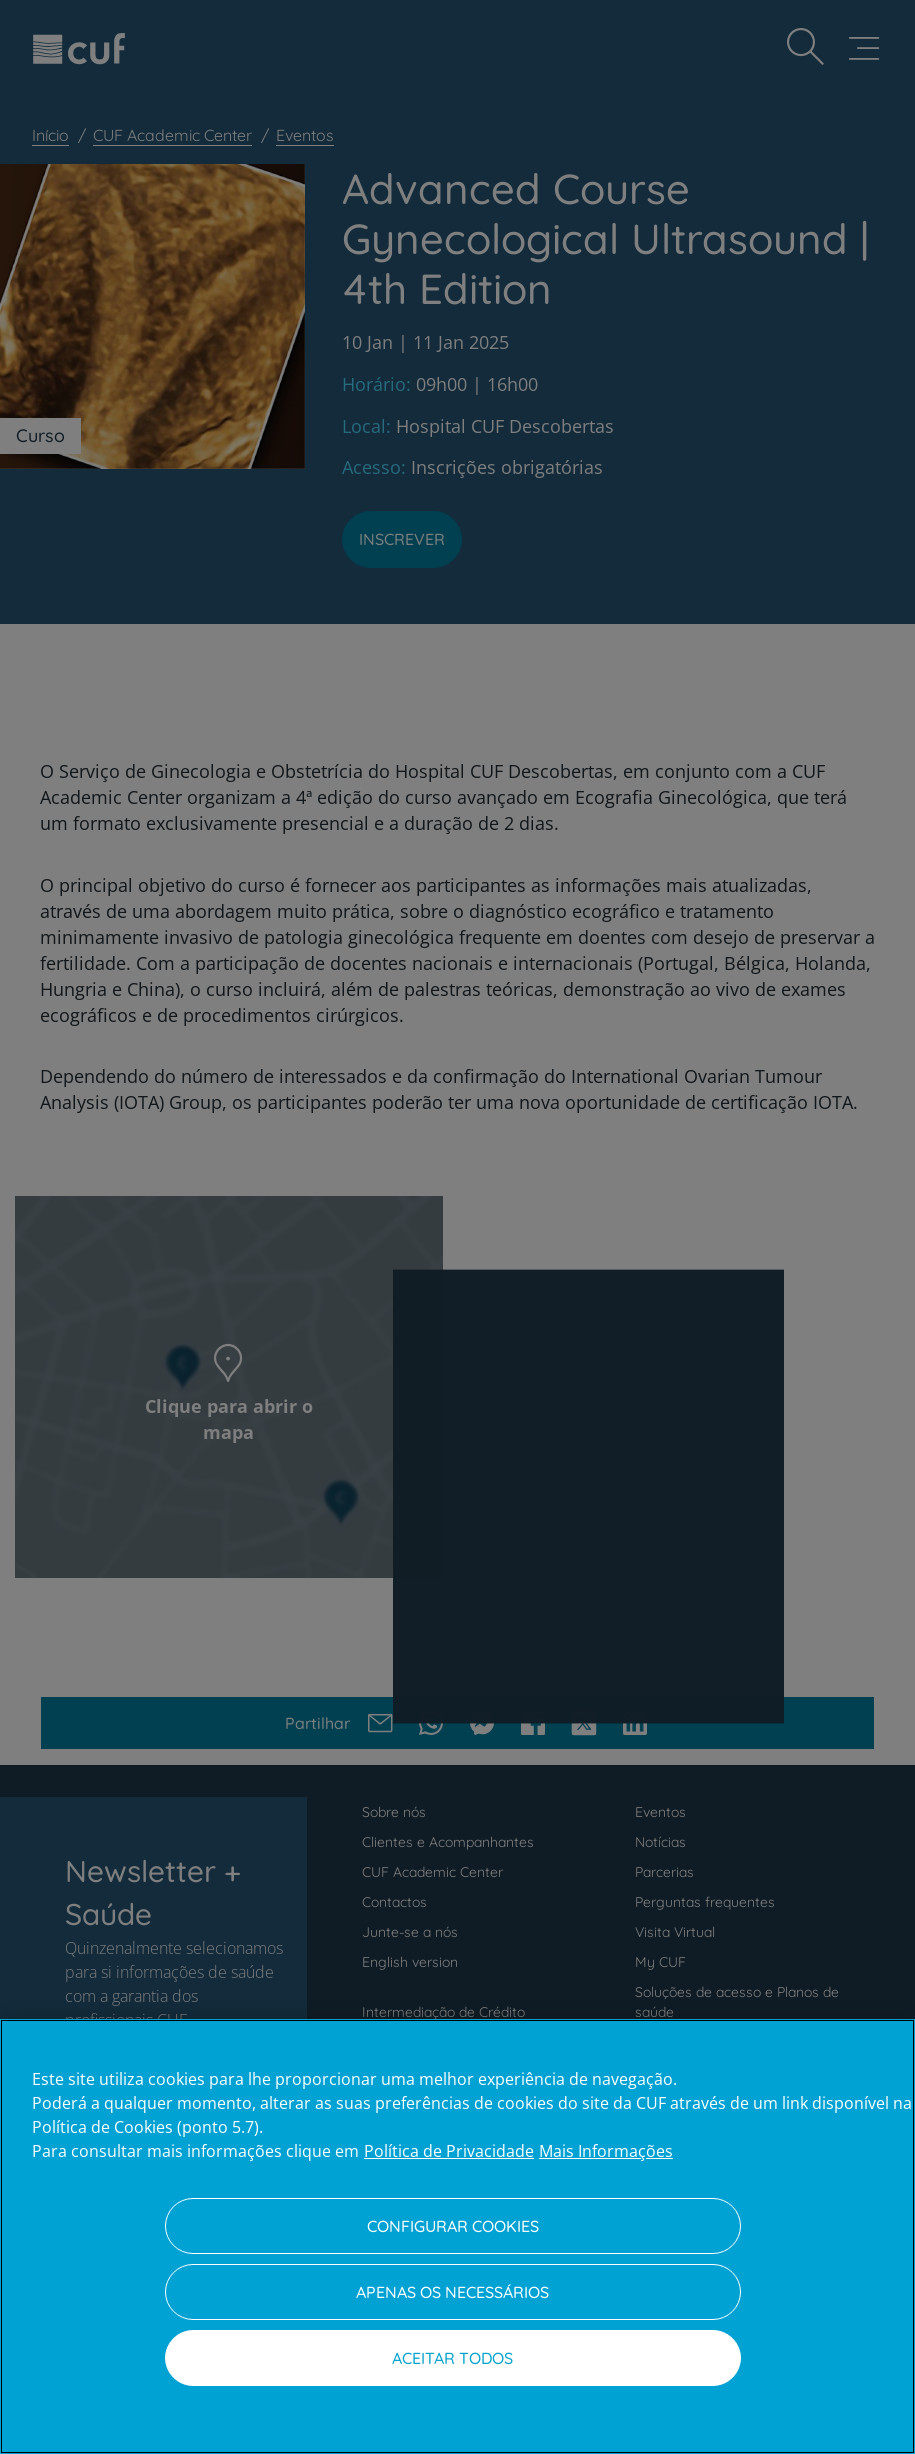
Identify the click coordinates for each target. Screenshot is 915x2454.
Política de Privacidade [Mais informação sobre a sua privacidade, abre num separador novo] (449, 2151)
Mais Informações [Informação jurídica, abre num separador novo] (606, 2151)
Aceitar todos (452, 2358)
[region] (457, 2236)
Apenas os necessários (452, 2292)
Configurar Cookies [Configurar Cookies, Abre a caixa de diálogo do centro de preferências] (453, 2226)
